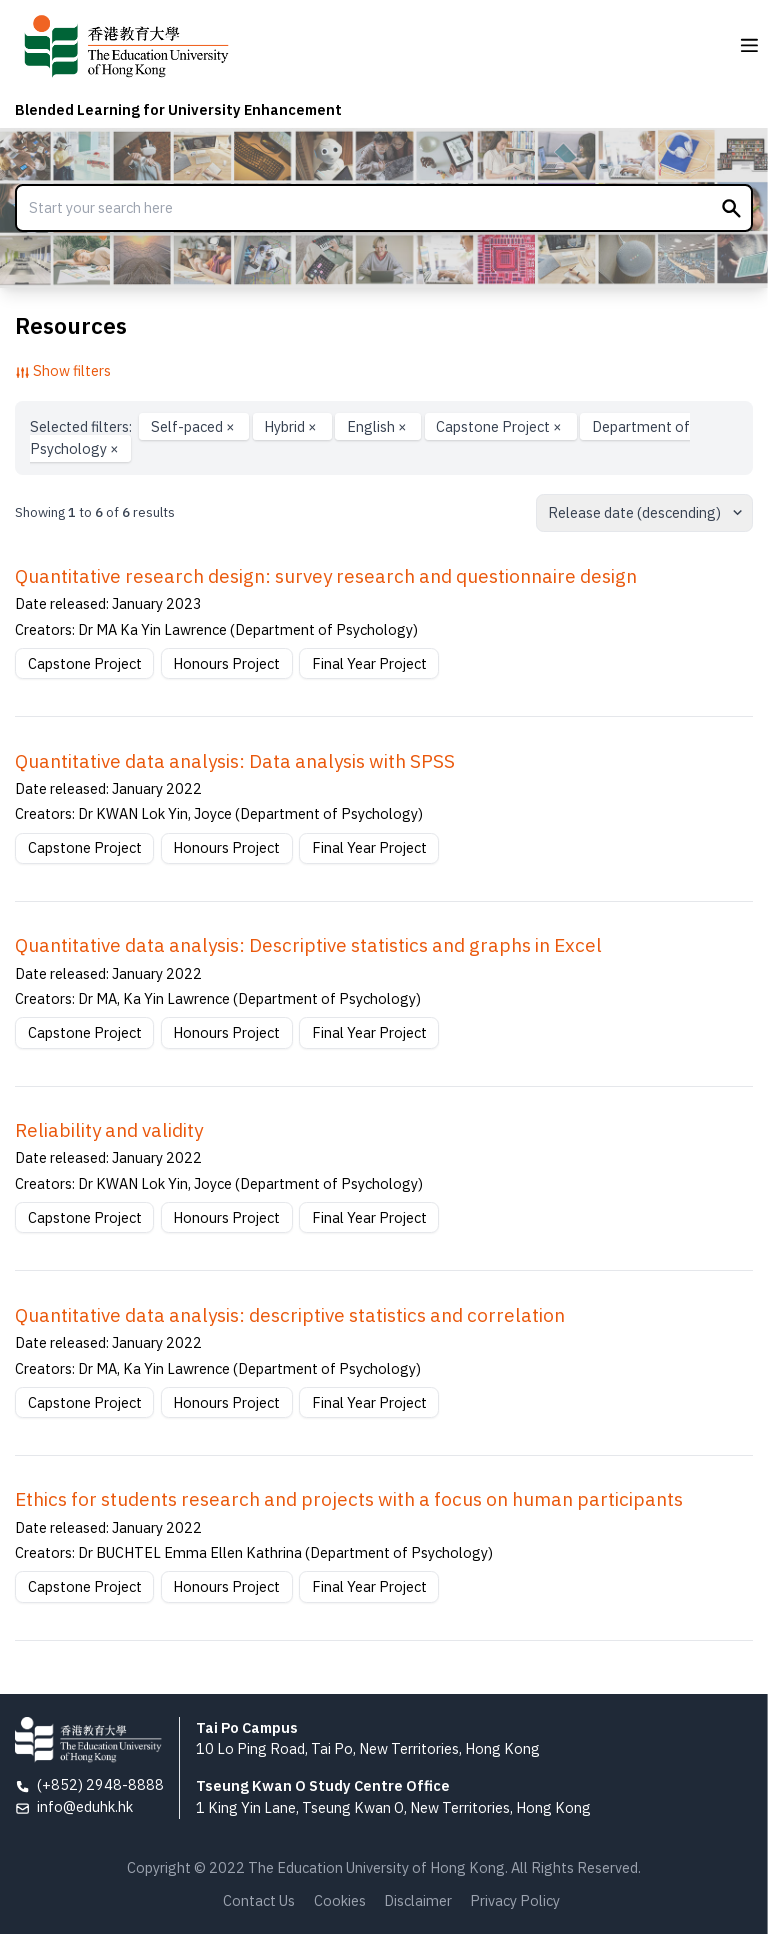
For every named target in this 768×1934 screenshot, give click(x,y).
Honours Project (226, 663)
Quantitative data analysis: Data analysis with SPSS (235, 761)
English (378, 426)
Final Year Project (369, 663)
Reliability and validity (109, 1130)
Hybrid (292, 426)
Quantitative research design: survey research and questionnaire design (326, 576)
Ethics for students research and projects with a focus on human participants (349, 1499)
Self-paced (194, 426)
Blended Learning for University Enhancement (178, 109)
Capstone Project (500, 426)
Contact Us (259, 1900)
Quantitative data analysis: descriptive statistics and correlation (290, 1315)
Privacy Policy (515, 1900)
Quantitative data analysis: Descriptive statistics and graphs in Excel (308, 945)
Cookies (340, 1900)
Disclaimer (418, 1900)
